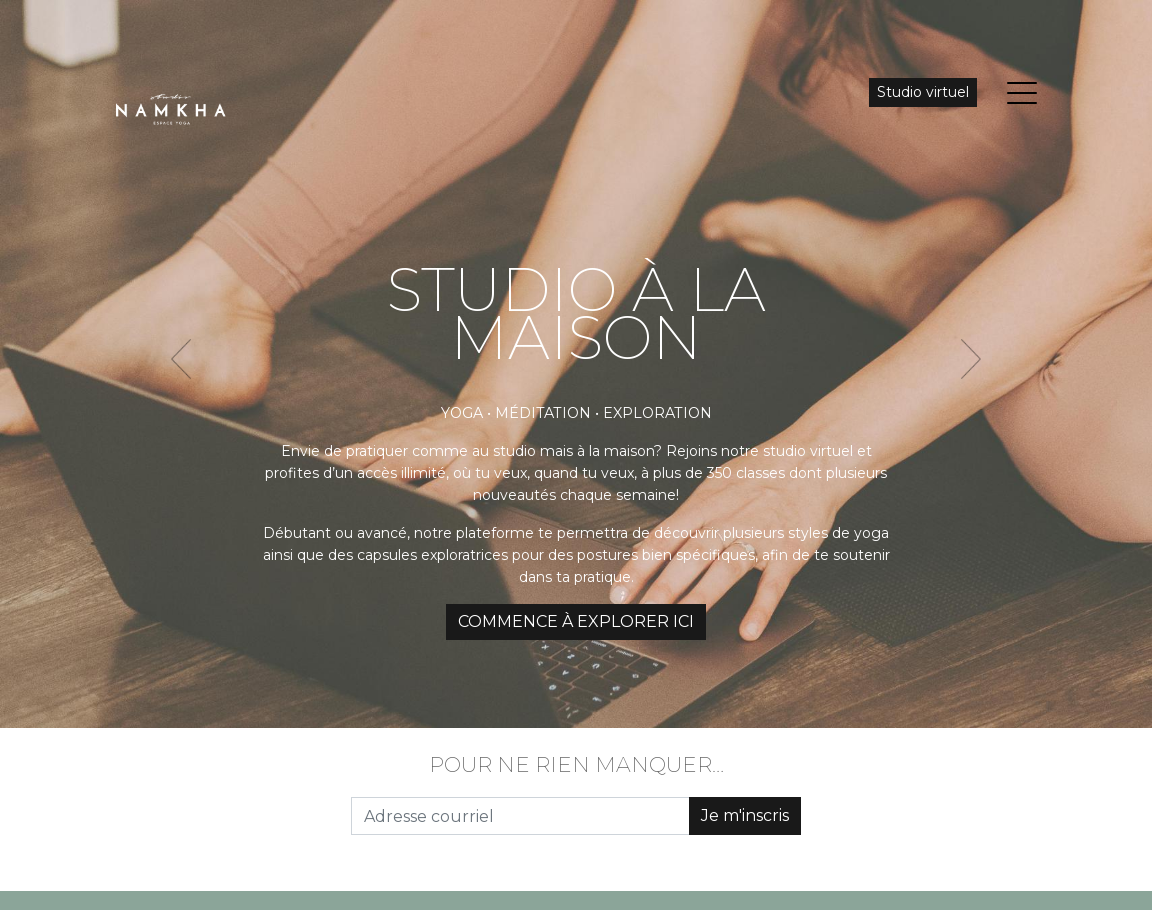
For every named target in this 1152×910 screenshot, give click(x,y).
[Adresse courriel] (520, 816)
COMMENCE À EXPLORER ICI (576, 621)
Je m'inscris (745, 815)
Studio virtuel (923, 92)
